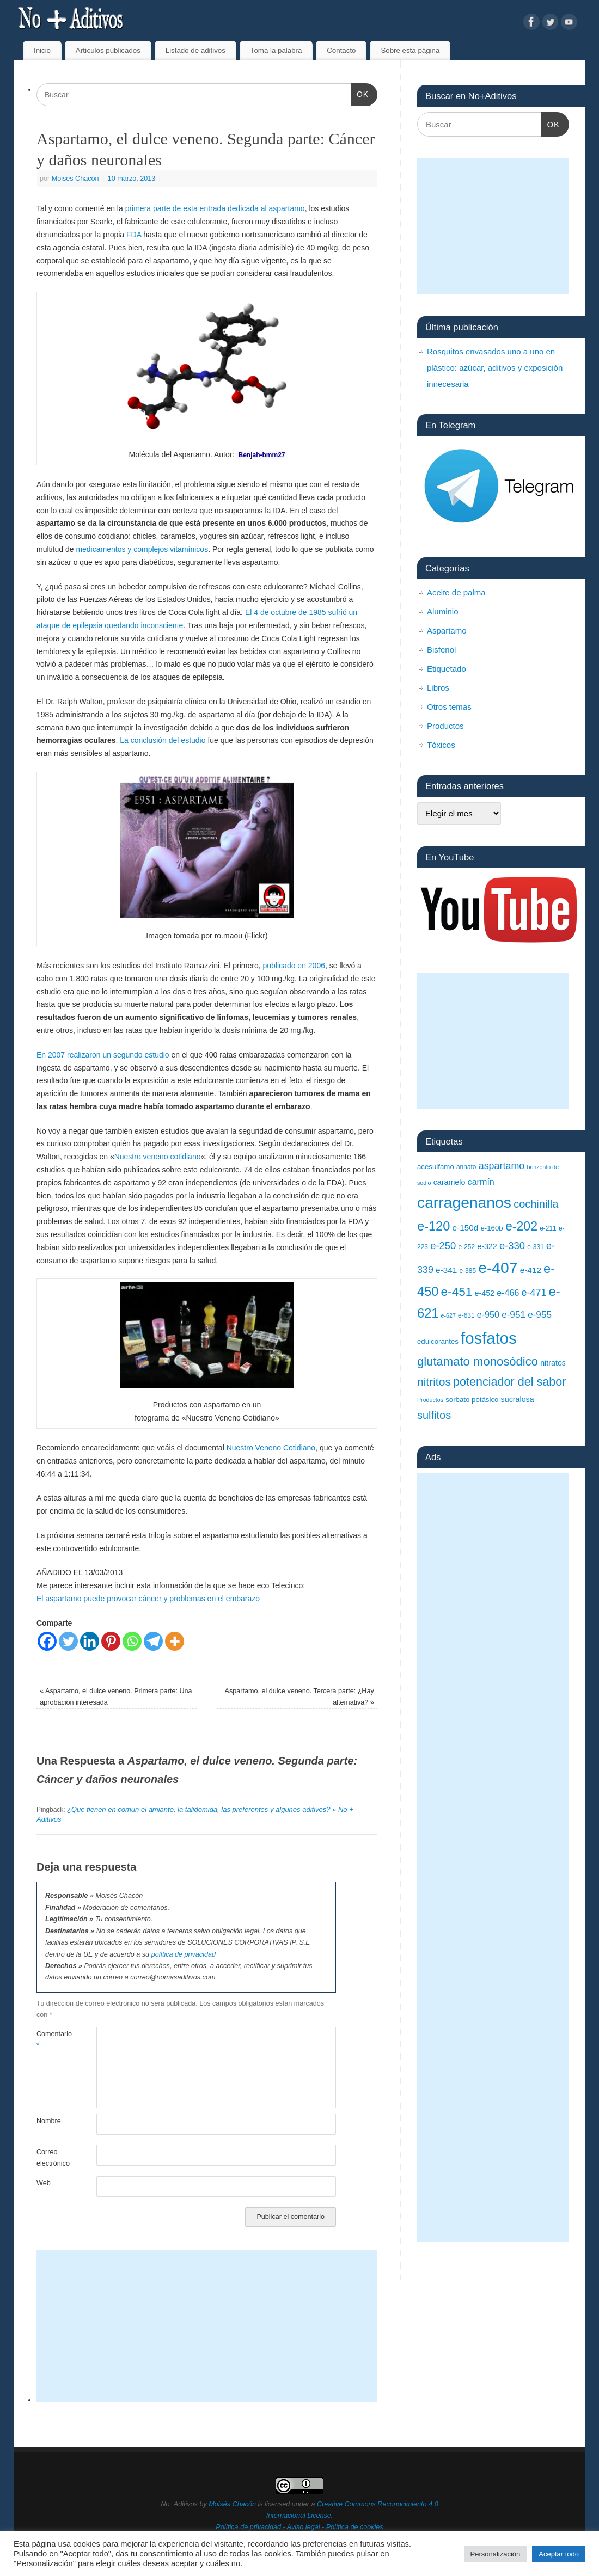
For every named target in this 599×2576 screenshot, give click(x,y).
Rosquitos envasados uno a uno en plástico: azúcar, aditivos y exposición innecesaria (495, 368)
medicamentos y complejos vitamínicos (142, 549)
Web (43, 2183)
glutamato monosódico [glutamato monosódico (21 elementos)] (477, 1361)
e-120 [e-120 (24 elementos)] (433, 1226)
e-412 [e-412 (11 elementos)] (530, 1270)
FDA (133, 234)
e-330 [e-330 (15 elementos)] (512, 1245)
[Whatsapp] (132, 1641)
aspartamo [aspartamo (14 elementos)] (502, 1165)
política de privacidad (183, 1954)
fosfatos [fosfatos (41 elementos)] (489, 1338)
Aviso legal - (306, 2527)
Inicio (42, 50)
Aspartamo (447, 630)
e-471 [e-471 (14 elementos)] (534, 1292)
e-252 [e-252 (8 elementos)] (466, 1247)
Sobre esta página (410, 50)
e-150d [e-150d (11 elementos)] (466, 1227)
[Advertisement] (206, 2326)
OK (360, 93)
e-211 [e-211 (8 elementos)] (548, 1228)
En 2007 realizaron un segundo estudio (102, 1054)
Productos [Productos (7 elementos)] (430, 1400)
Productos (445, 725)
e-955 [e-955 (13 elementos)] (540, 1314)
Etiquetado (446, 668)
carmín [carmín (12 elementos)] (481, 1181)
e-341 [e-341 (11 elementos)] (446, 1270)
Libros (438, 687)
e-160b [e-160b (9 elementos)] (491, 1228)
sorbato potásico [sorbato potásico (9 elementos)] (471, 1399)
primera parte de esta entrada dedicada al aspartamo (215, 208)
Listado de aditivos (195, 50)
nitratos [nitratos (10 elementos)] (553, 1362)
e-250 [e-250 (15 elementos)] (443, 1245)
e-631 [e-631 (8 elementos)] (466, 1315)
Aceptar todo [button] (559, 2554)
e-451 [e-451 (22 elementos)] (457, 1292)
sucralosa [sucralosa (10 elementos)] (517, 1399)
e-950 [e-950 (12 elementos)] (488, 1314)
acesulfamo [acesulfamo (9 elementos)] (435, 1167)
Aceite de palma (456, 592)
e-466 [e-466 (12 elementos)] (508, 1293)
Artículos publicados (108, 50)
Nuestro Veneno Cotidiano (271, 1447)
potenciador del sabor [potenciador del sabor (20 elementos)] (509, 1381)
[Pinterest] (110, 1641)
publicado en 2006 (294, 965)
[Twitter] (68, 1641)
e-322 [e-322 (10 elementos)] (487, 1246)
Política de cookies (354, 2527)
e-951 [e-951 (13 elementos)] (513, 1314)
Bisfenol (441, 649)
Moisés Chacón (75, 178)
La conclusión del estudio (162, 740)
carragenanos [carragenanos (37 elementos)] (464, 1202)
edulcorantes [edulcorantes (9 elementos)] (438, 1341)
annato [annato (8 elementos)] (466, 1167)
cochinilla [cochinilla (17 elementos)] (536, 1204)
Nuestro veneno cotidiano (157, 1156)
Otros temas (449, 706)
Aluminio (443, 611)
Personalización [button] (495, 2554)
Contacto (341, 50)
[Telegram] (153, 1641)
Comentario (51, 2039)
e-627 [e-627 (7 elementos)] (448, 1315)
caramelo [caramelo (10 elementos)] (449, 1182)
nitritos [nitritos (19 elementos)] (434, 1381)
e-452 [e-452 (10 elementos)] (485, 1293)
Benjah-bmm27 (261, 455)
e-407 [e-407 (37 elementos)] (497, 1267)
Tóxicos (441, 744)
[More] (174, 1641)
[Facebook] (47, 1641)
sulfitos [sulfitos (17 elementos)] (434, 1415)
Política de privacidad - (251, 2527)
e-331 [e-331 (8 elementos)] (535, 1247)
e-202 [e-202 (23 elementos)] (521, 1226)
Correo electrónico (51, 2157)
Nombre (48, 2121)
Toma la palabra (276, 50)
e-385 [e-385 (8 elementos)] (467, 1271)
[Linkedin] (89, 1641)
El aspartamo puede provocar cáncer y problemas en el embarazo (148, 1598)
